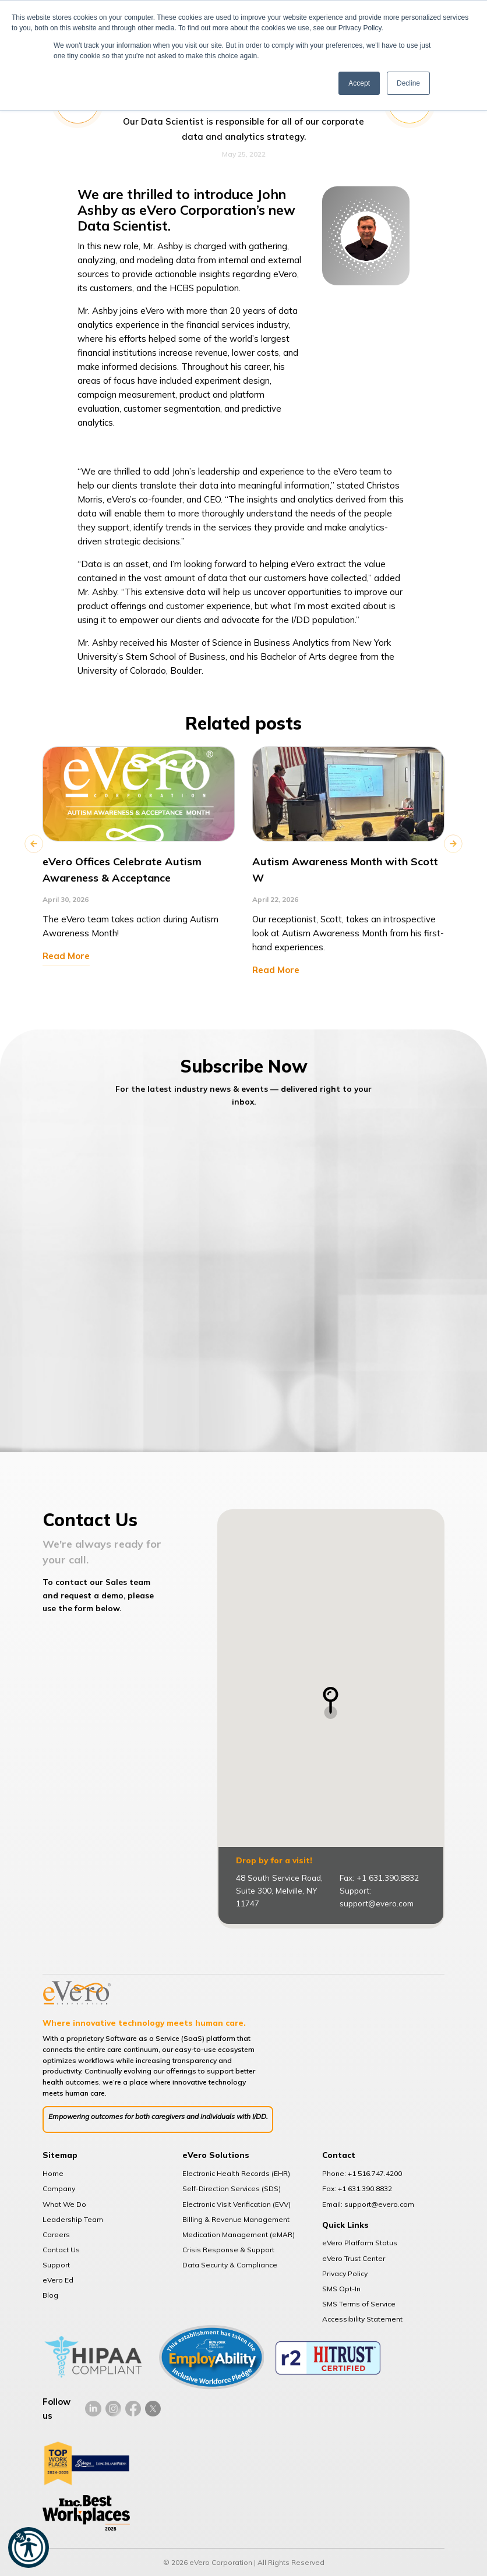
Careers (56, 2234)
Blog (50, 2295)
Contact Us (61, 2249)
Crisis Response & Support (228, 2249)
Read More (66, 955)
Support (56, 2264)
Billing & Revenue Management (236, 2219)
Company (59, 2188)
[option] (139, 854)
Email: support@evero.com (368, 2204)
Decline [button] (408, 83)
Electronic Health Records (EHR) (236, 2173)
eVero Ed (58, 2280)
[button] (28, 2547)
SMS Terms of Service (359, 2303)
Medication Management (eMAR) (238, 2234)
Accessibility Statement (362, 2319)
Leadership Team (73, 2219)
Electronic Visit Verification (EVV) (236, 2204)
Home (53, 2173)
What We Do (64, 2204)
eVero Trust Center (353, 2258)
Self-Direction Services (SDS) (231, 2188)
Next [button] (453, 843)
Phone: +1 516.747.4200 (362, 2173)
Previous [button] (33, 843)
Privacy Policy (345, 2273)
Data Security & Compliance (229, 2264)
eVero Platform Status (359, 2242)
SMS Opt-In (341, 2288)
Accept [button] (359, 83)
